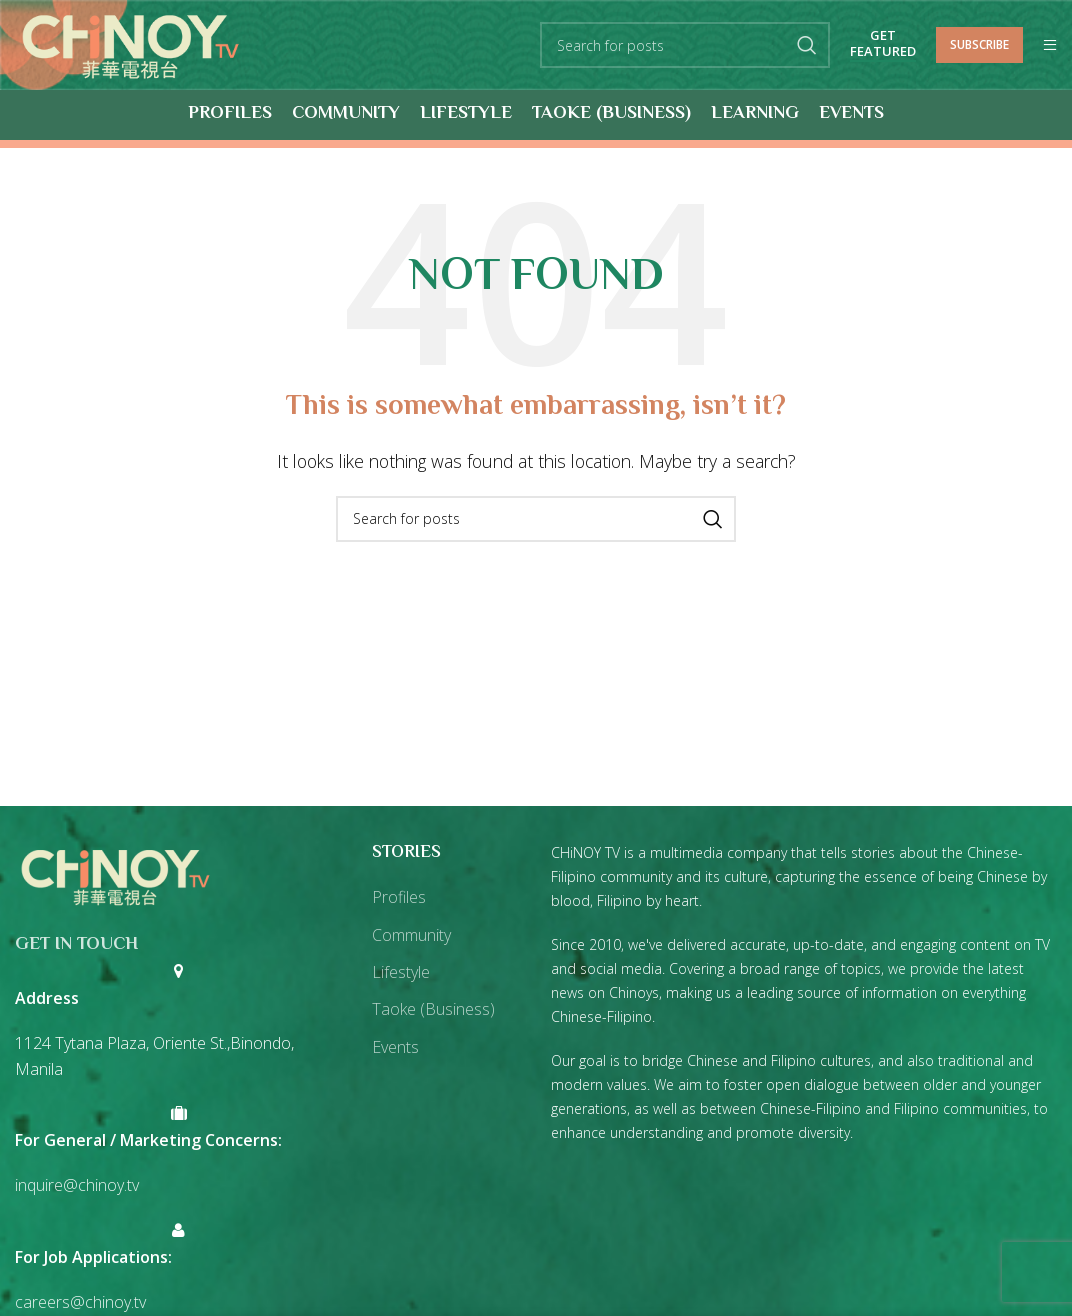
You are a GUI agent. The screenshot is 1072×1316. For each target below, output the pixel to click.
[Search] (685, 46)
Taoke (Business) (433, 1010)
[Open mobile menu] (1050, 46)
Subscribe (979, 44)
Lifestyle (401, 973)
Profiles (399, 898)
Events (395, 1048)
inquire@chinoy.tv (77, 1186)
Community (411, 936)
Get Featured (883, 45)
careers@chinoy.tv (80, 1303)
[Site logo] (131, 44)
